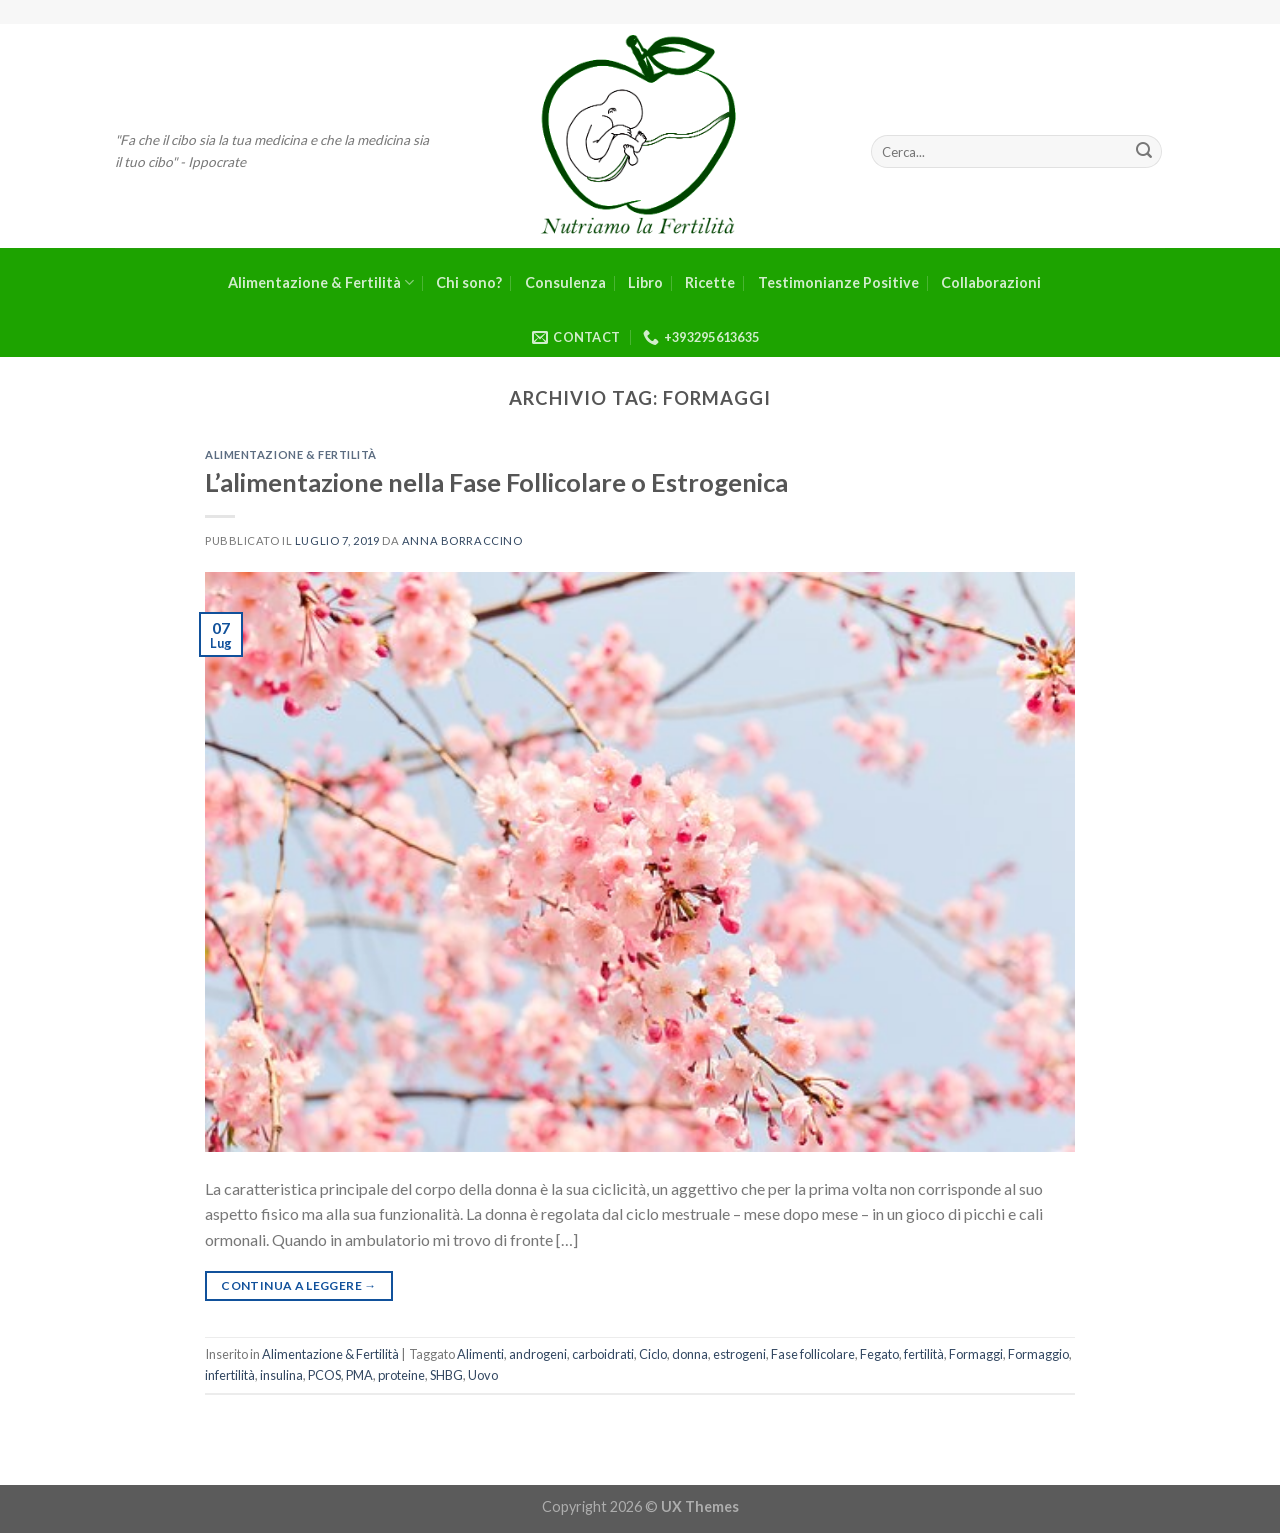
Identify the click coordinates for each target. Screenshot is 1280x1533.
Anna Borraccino (462, 540)
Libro (645, 282)
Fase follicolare (813, 1354)
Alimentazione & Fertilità (321, 282)
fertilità (924, 1354)
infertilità (230, 1375)
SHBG (446, 1375)
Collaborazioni (991, 282)
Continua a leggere (298, 1285)
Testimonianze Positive (838, 282)
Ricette (710, 282)
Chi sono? (469, 282)
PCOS (324, 1375)
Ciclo (653, 1354)
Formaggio (1038, 1354)
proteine (401, 1375)
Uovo (483, 1375)
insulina (281, 1375)
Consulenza (565, 282)
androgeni (538, 1354)
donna (690, 1354)
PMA (359, 1375)
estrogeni (739, 1354)
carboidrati (603, 1354)
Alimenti (480, 1354)
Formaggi (976, 1354)
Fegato (879, 1354)
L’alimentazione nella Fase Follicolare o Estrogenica (496, 482)
